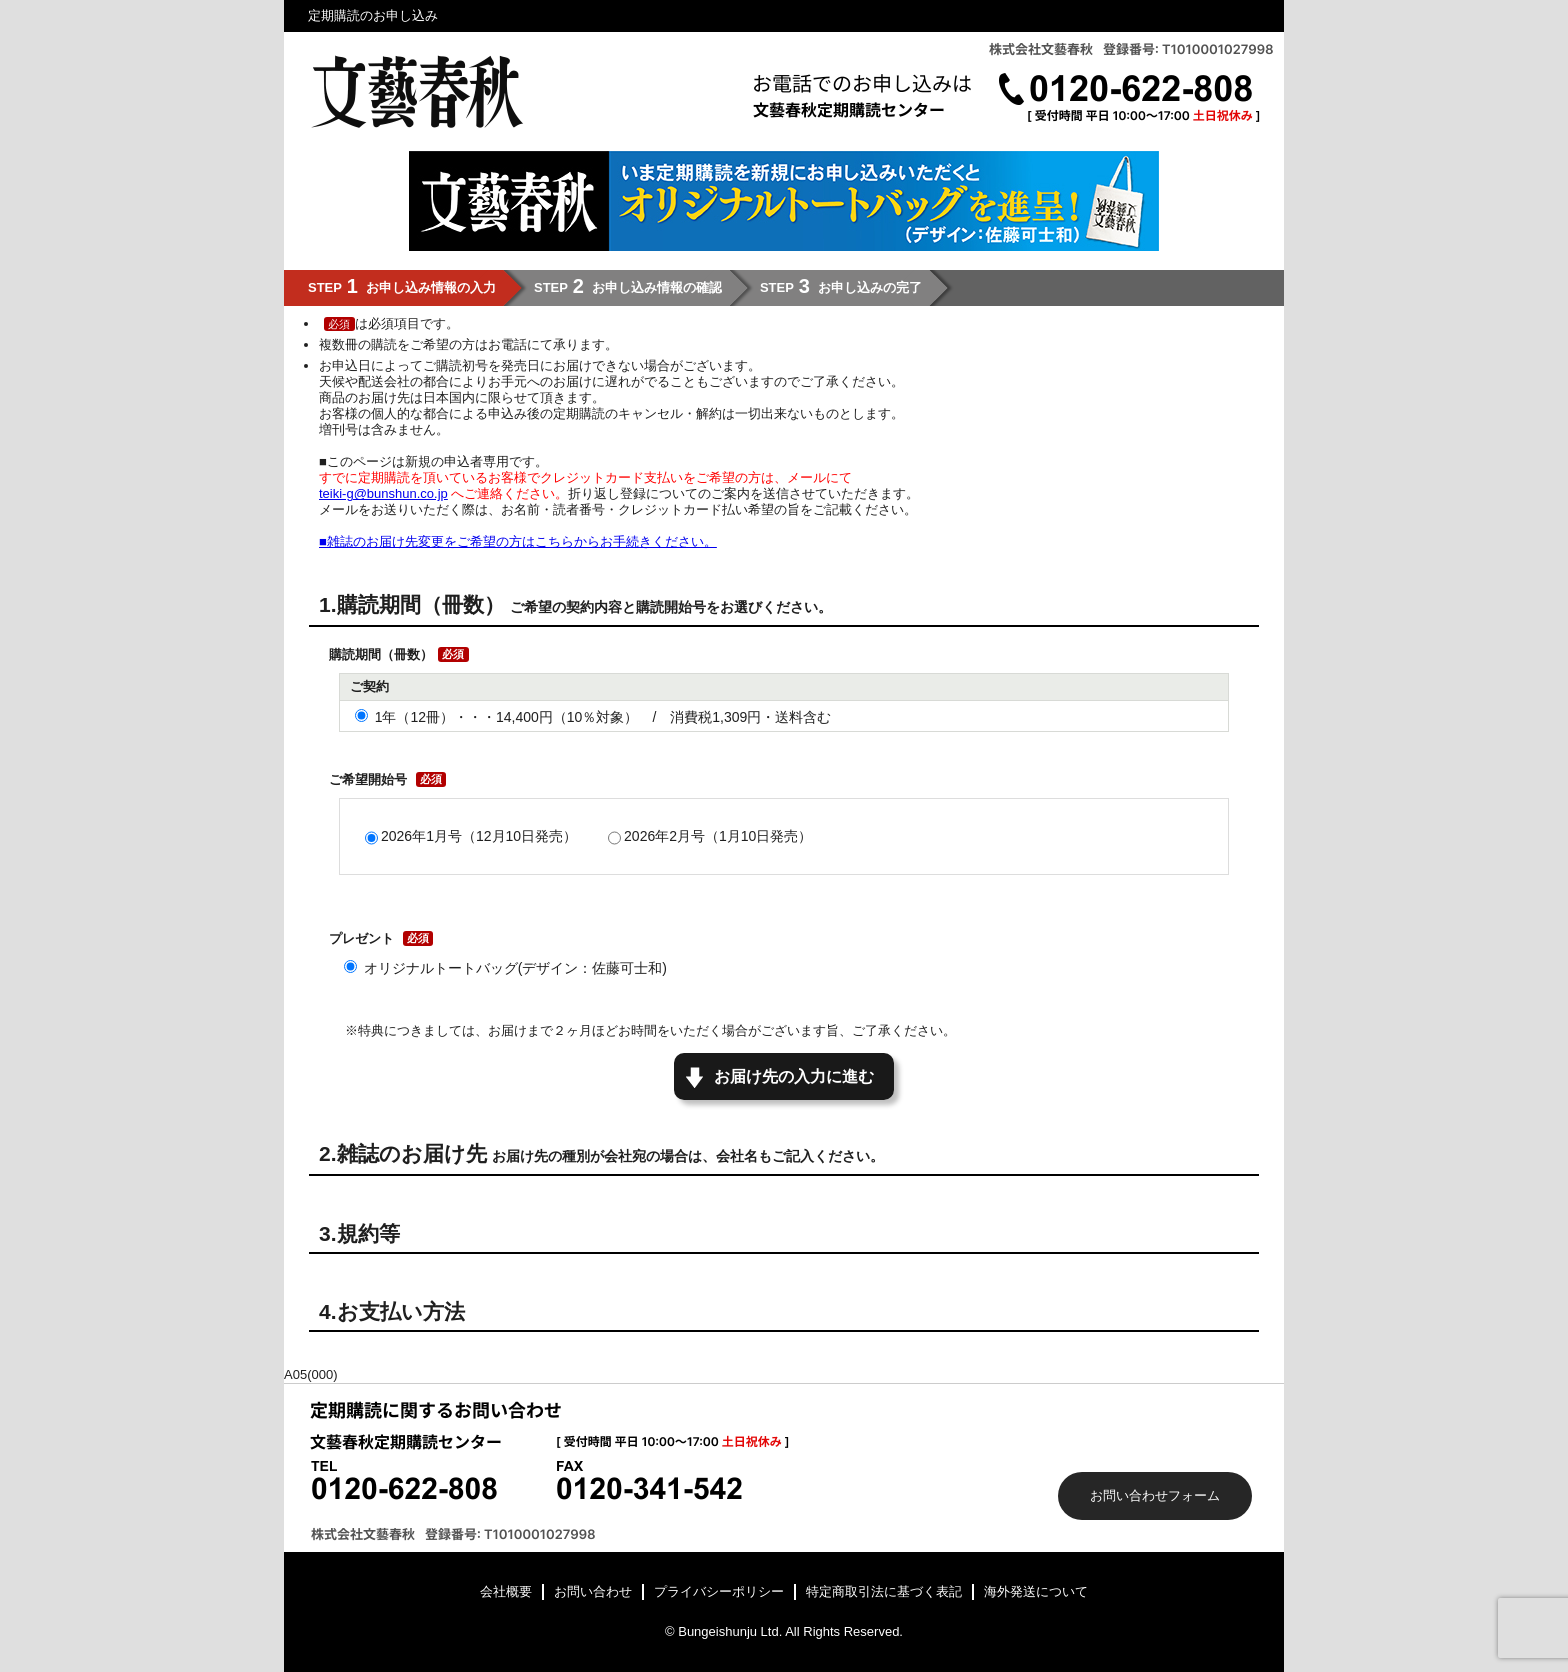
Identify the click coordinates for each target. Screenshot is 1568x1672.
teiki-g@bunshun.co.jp (383, 493)
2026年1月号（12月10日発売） (479, 836)
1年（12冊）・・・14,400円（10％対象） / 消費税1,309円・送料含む (603, 717)
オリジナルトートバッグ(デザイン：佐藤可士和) (515, 968)
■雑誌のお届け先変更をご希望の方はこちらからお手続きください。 (518, 541)
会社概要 (506, 1591)
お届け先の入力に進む (794, 1076)
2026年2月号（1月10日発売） (718, 836)
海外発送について (1036, 1591)
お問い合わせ (593, 1591)
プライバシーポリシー (719, 1591)
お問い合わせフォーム (1155, 1495)
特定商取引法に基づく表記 (884, 1591)
